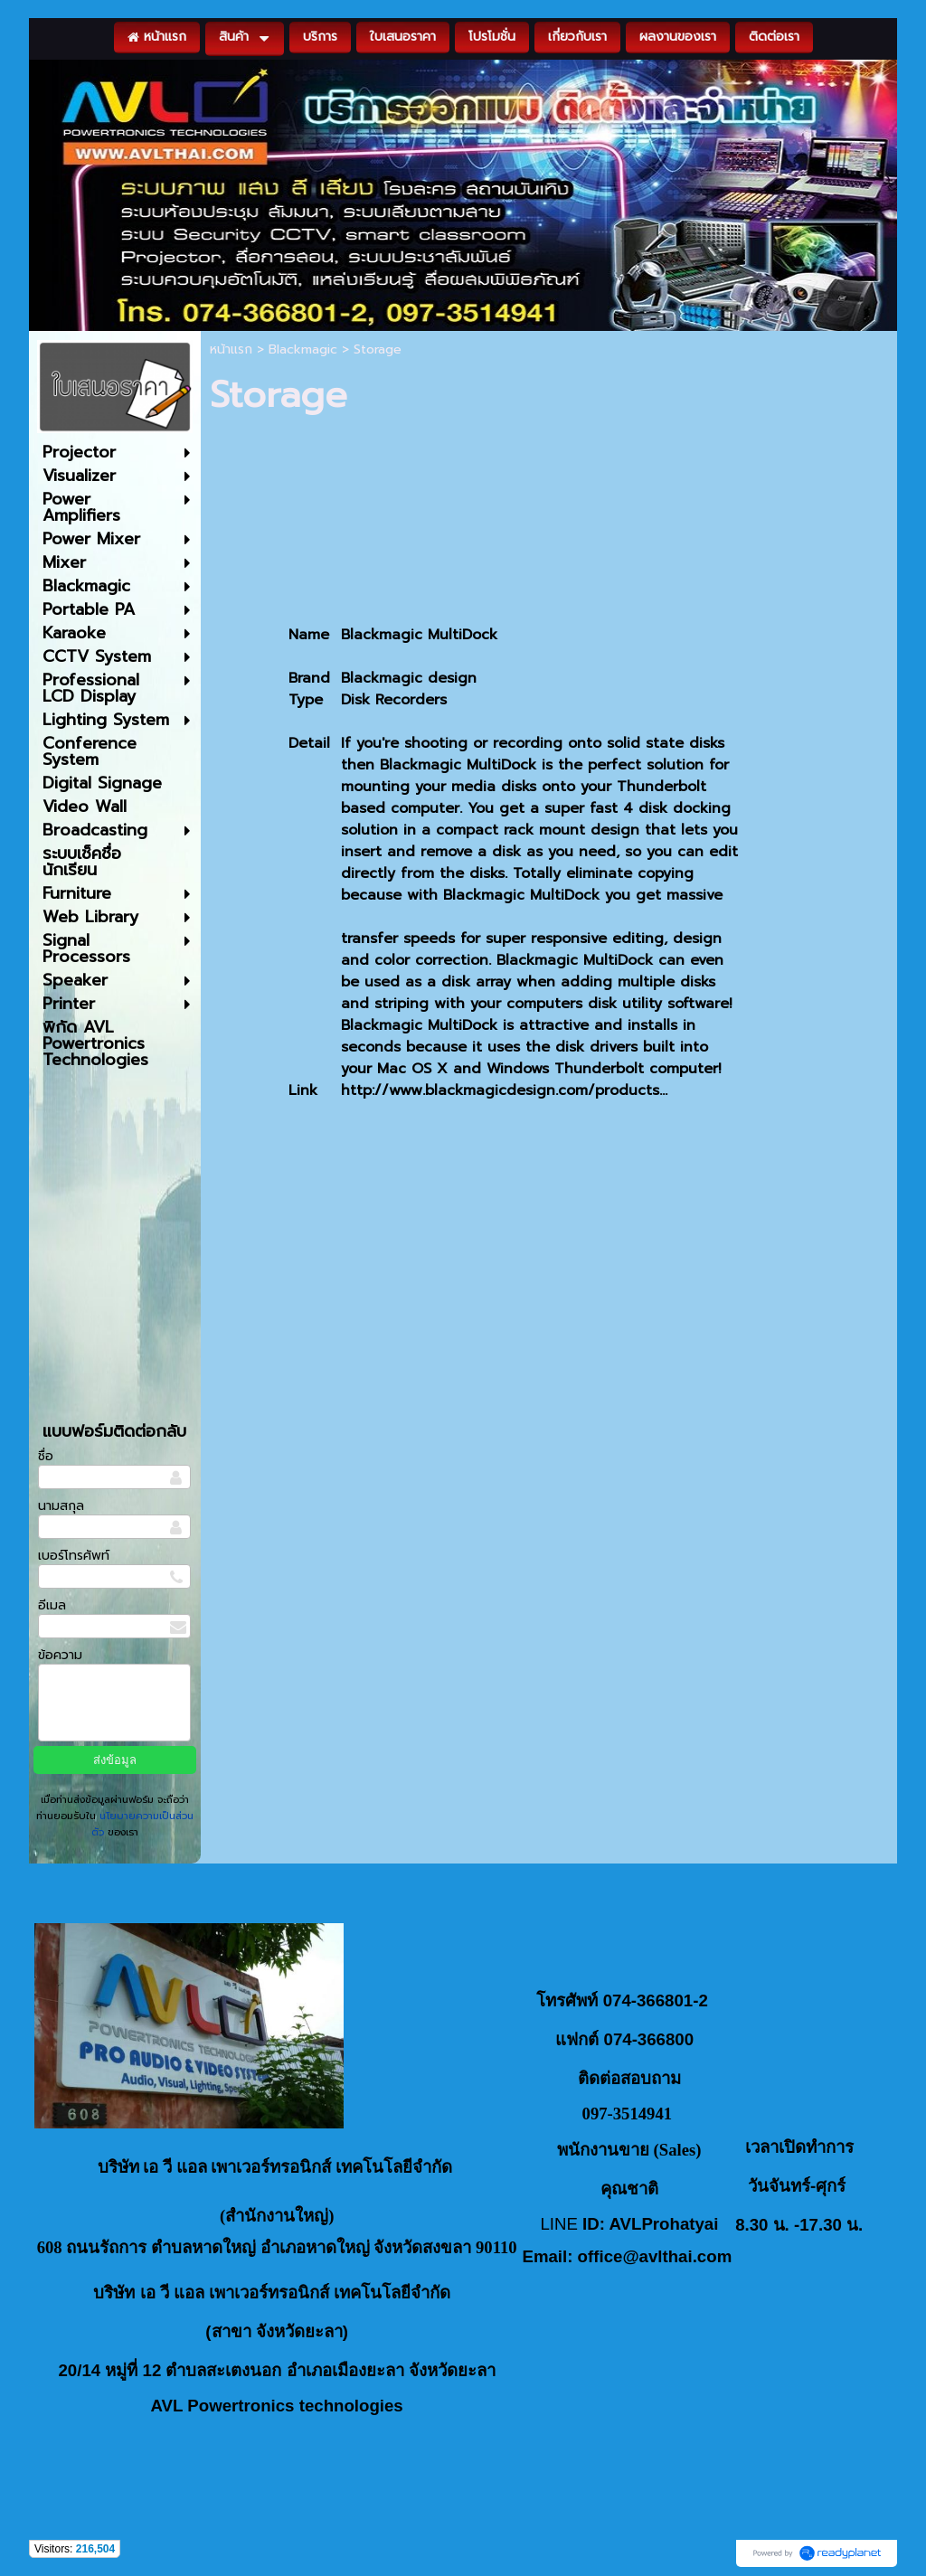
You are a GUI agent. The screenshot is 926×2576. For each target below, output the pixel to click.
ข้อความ (60, 1655)
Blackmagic (303, 349)
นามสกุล (61, 1505)
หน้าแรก (231, 349)
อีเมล (52, 1605)
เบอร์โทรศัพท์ (73, 1555)
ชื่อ (45, 1456)
